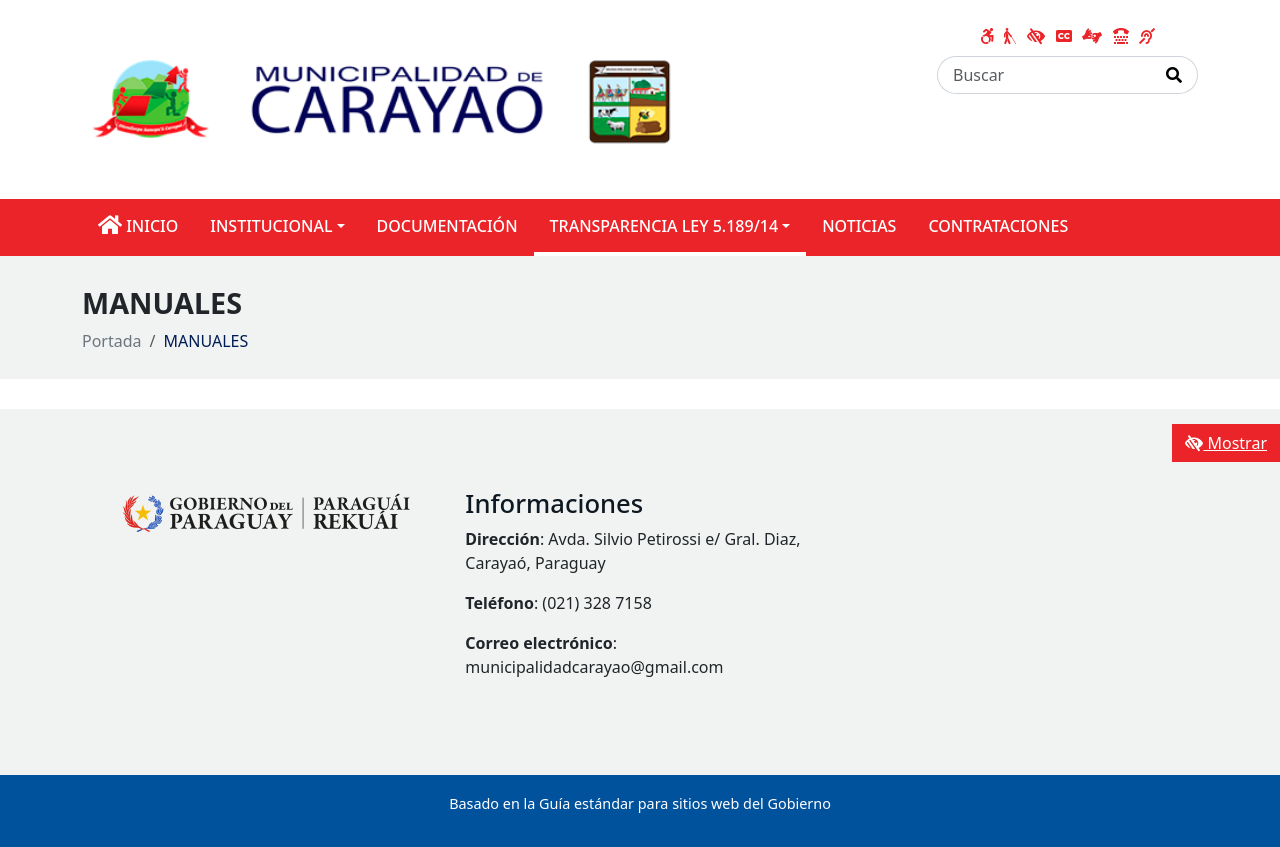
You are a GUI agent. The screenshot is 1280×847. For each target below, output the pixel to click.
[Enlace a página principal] (414, 98)
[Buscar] (1044, 75)
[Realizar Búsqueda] (1174, 75)
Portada (112, 341)
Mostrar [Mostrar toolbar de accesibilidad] (1226, 443)
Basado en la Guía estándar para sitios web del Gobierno (640, 803)
